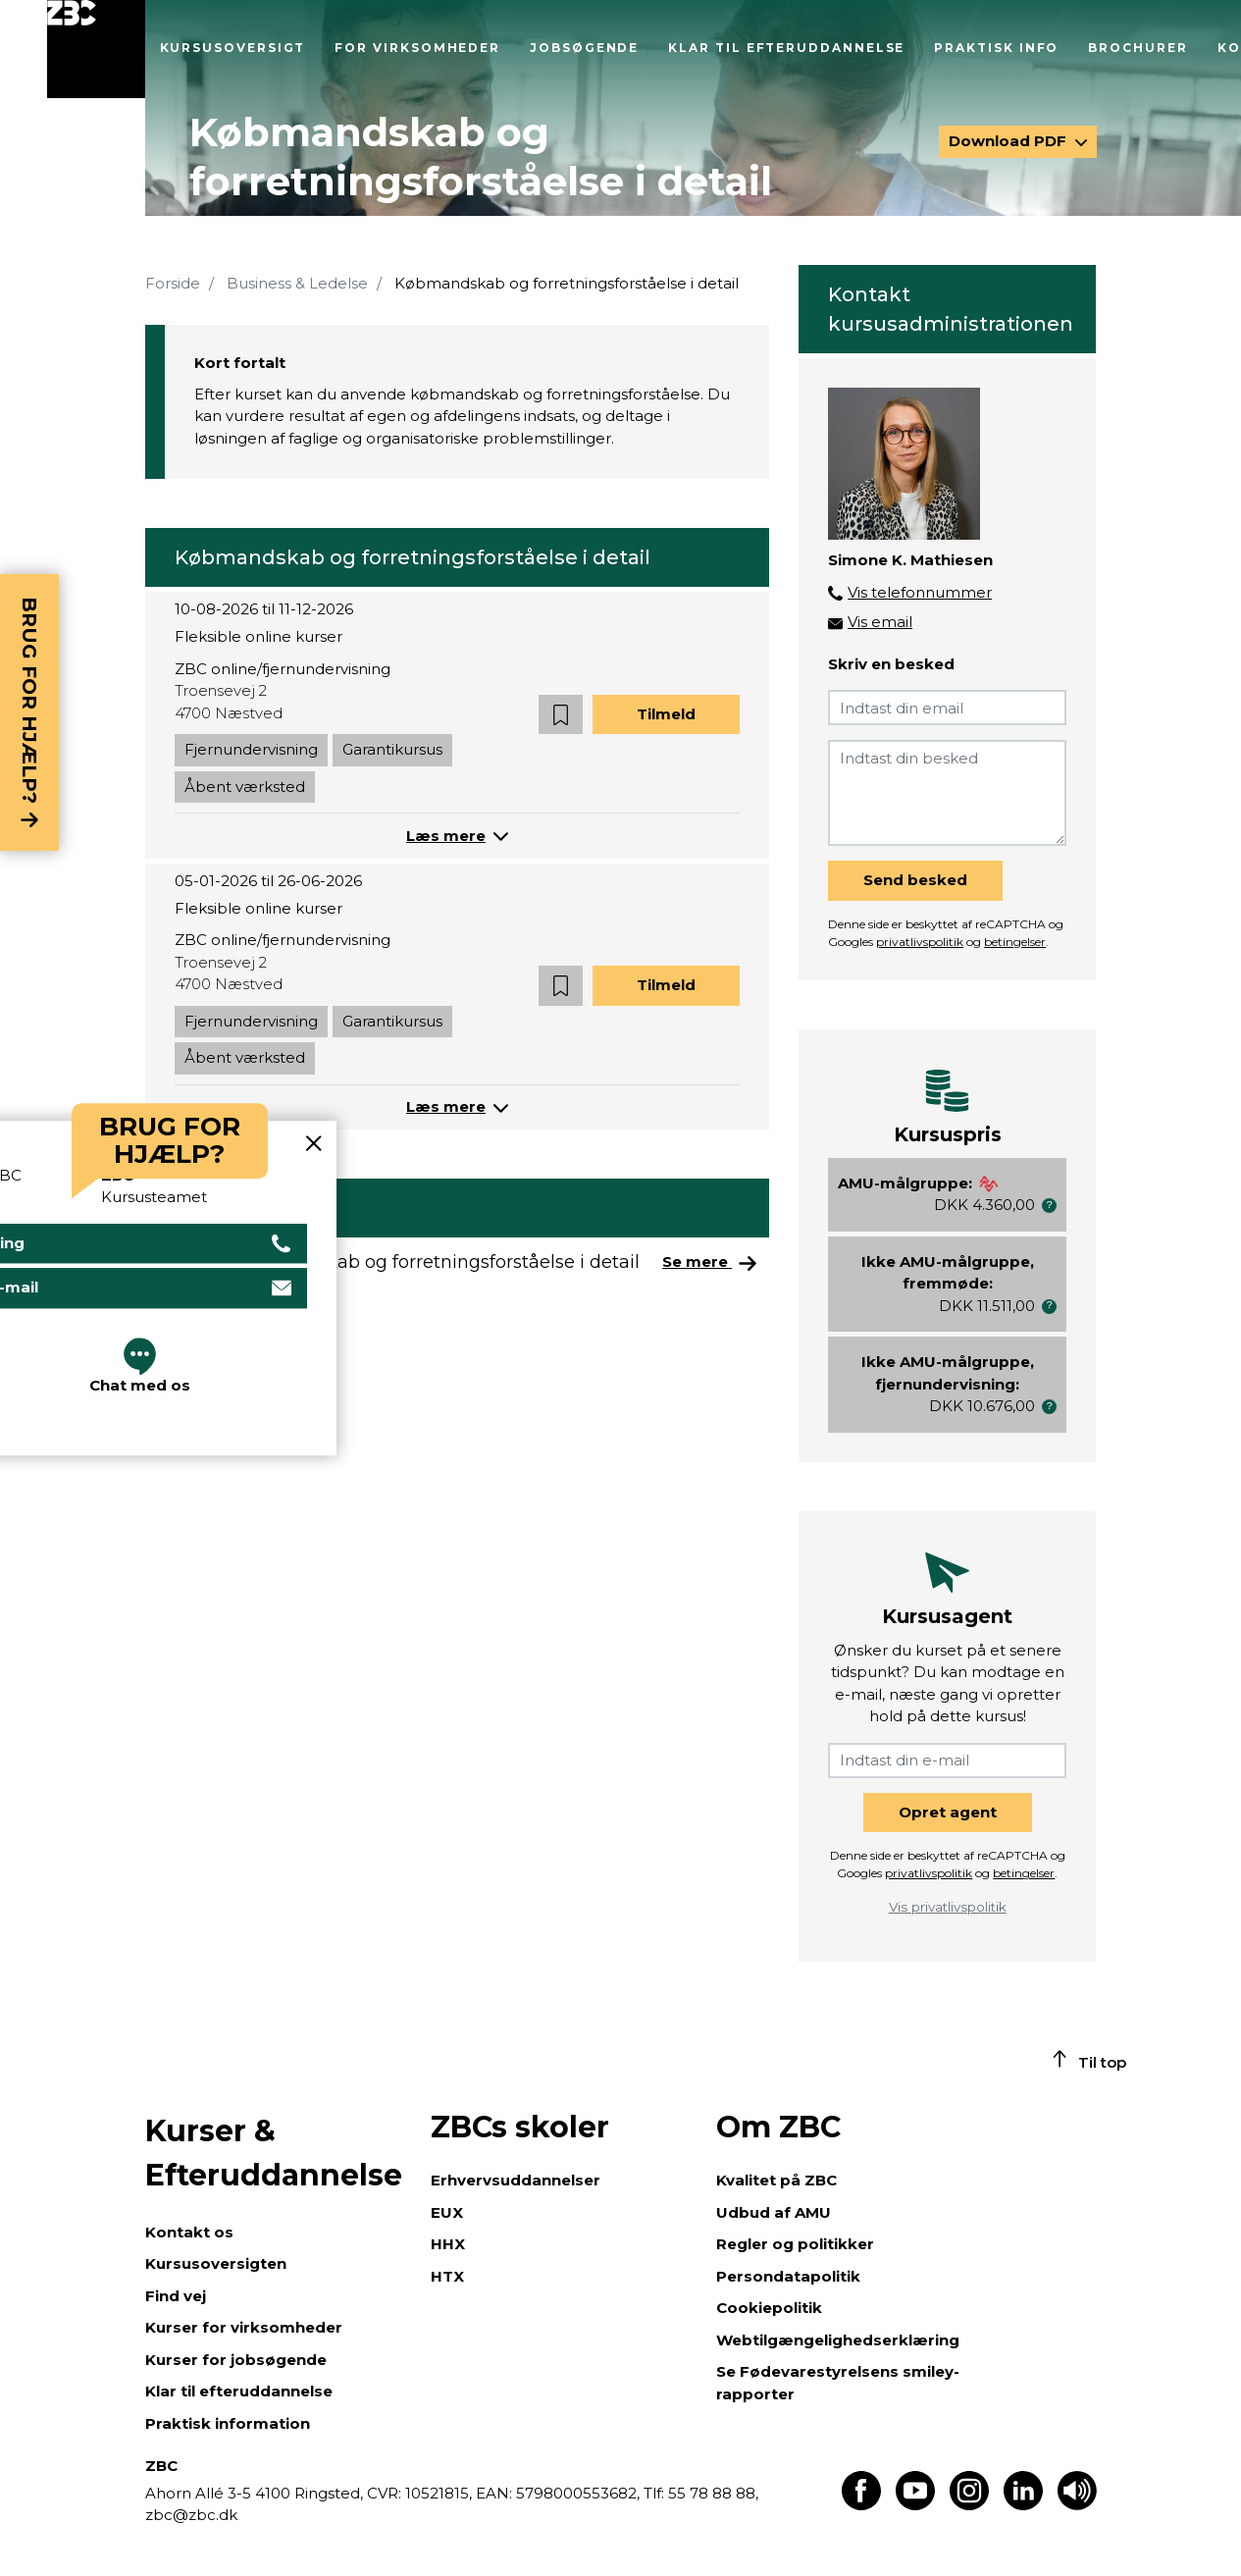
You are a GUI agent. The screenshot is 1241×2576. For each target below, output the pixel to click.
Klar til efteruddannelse (786, 47)
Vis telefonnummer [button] (920, 592)
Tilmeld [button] (666, 714)
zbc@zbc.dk (191, 2514)
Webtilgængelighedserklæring (837, 2340)
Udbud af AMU (773, 2212)
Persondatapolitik (788, 2276)
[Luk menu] (96, 49)
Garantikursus (392, 749)
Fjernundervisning (251, 749)
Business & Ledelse (297, 283)
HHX (448, 2243)
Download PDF (1009, 140)
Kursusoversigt (233, 47)
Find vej (175, 2296)
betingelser (1015, 941)
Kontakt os (189, 2232)
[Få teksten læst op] (1077, 2505)
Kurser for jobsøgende (236, 2359)
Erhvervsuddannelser (515, 2180)
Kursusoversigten (215, 2263)
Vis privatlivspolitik (948, 1907)
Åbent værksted (244, 786)
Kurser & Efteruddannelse (273, 2153)
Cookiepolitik (769, 2307)
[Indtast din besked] (947, 793)
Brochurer (1137, 47)
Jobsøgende (584, 47)
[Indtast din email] (947, 707)
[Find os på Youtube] (915, 2505)
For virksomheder (417, 47)
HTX (447, 2276)
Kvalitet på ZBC (776, 2180)
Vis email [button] (880, 621)
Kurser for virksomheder (243, 2327)
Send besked (915, 879)
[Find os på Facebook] (861, 2505)
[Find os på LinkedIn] (1023, 2505)
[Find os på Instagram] (969, 2505)
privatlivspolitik (919, 941)
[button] (561, 715)
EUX (447, 2212)
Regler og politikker (795, 2243)
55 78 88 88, (711, 2493)
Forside (172, 283)
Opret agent (948, 1812)
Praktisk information (227, 2423)
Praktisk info (996, 47)
